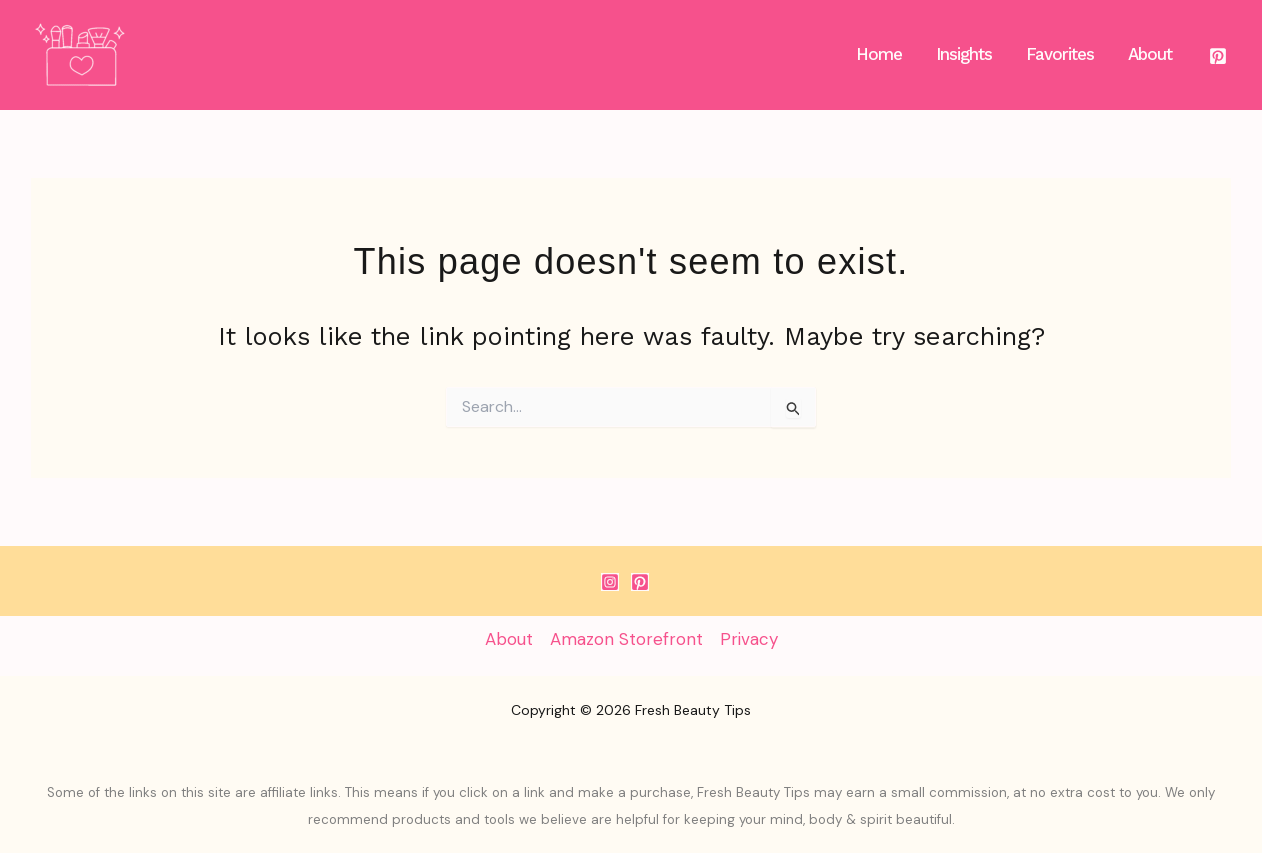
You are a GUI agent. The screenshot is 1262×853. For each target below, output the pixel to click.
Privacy (749, 639)
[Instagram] (610, 582)
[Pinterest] (1218, 56)
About (509, 639)
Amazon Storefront (626, 639)
